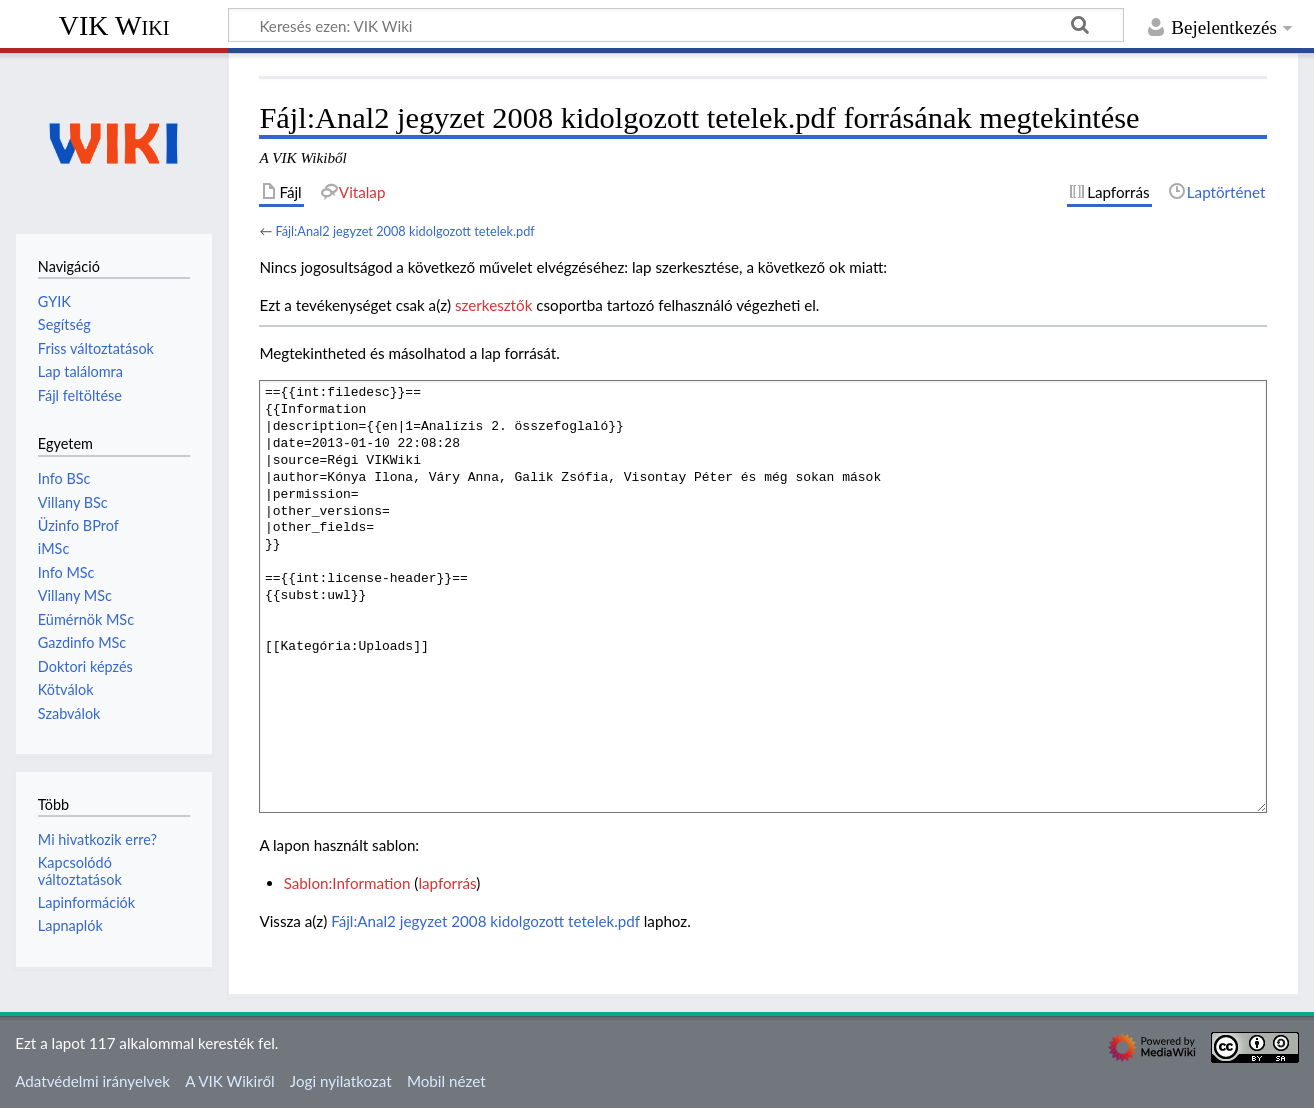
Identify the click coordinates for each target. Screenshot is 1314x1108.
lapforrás (447, 883)
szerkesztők (493, 305)
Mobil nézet (446, 1081)
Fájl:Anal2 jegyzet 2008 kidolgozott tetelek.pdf (404, 231)
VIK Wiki (114, 25)
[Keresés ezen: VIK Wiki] (676, 25)
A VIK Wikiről (229, 1081)
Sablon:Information (347, 883)
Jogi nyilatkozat (341, 1081)
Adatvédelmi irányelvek (92, 1081)
